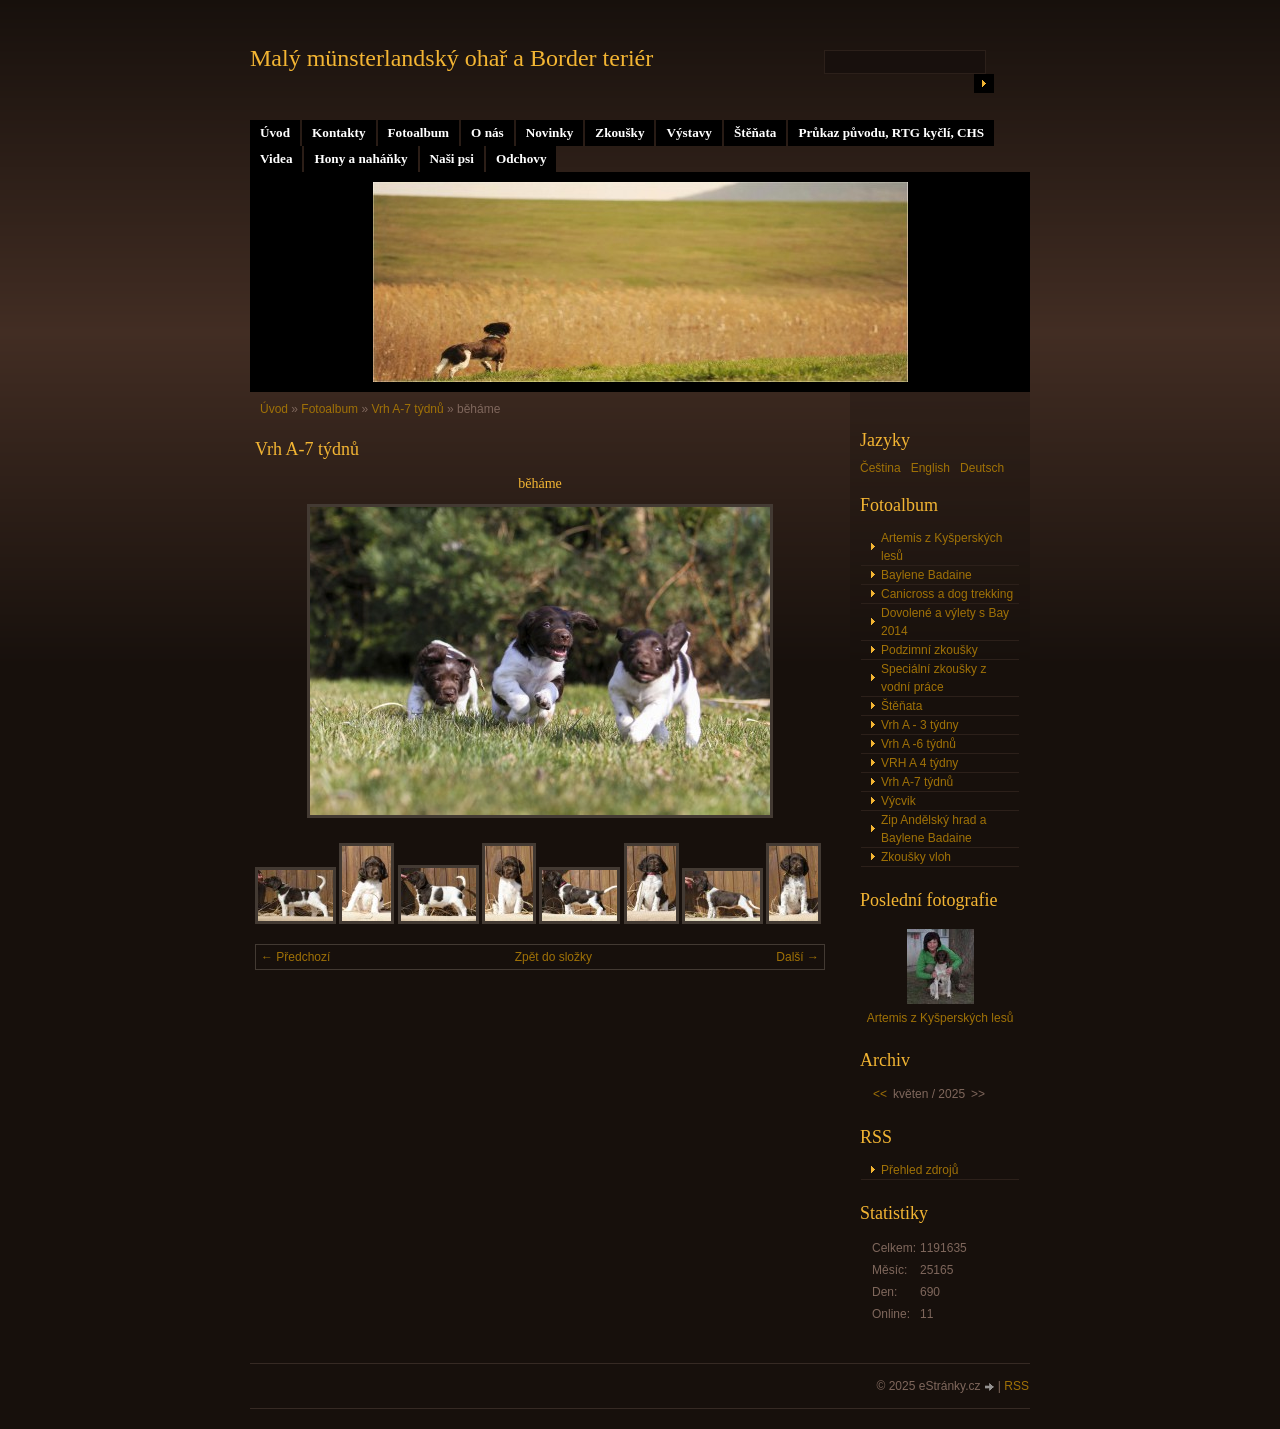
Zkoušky (619, 132)
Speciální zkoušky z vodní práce (933, 678)
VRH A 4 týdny (919, 763)
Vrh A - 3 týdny (920, 725)
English (930, 468)
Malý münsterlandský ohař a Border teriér (451, 58)
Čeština (880, 468)
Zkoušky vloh (916, 857)
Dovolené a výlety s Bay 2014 (945, 622)
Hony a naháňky (360, 158)
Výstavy (688, 132)
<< (880, 1094)
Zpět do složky (553, 957)
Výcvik (898, 801)
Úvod (275, 132)
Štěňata (755, 132)
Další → (797, 957)
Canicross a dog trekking (947, 594)
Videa (276, 158)
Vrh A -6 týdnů (918, 744)
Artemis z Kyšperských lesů (941, 547)
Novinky (550, 132)
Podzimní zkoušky (929, 650)
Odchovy (521, 158)
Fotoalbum (419, 132)
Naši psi (452, 158)
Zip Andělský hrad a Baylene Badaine (933, 829)
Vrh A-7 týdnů (407, 409)
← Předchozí (295, 957)
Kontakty (339, 132)
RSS (1016, 1386)
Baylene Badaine (926, 575)
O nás (487, 132)
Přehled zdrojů (919, 1170)
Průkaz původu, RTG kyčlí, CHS (891, 132)
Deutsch (982, 468)
